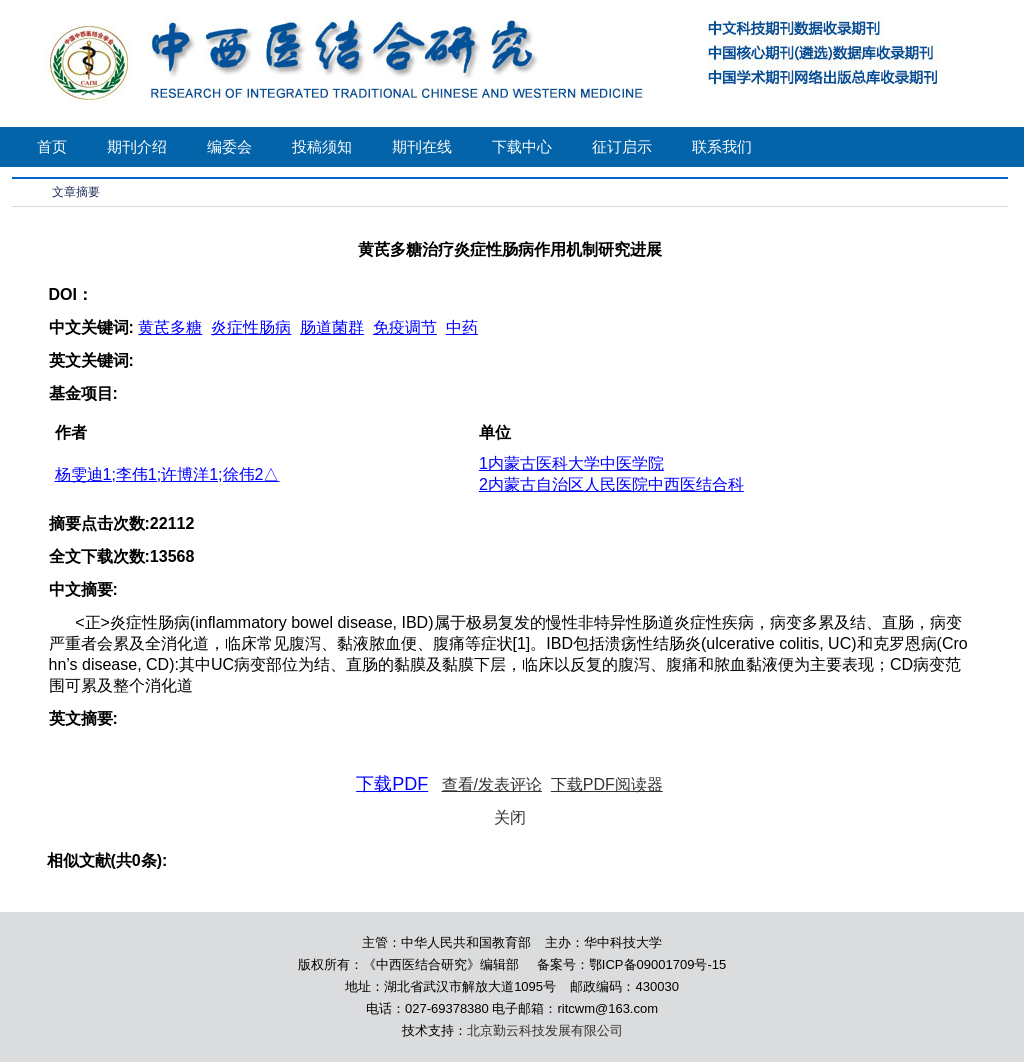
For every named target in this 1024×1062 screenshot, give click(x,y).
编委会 (229, 146)
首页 (52, 146)
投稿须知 (322, 146)
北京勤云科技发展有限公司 (545, 1030)
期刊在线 (422, 146)
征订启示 (622, 146)
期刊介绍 (137, 146)
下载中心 (522, 146)
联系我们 (722, 146)
